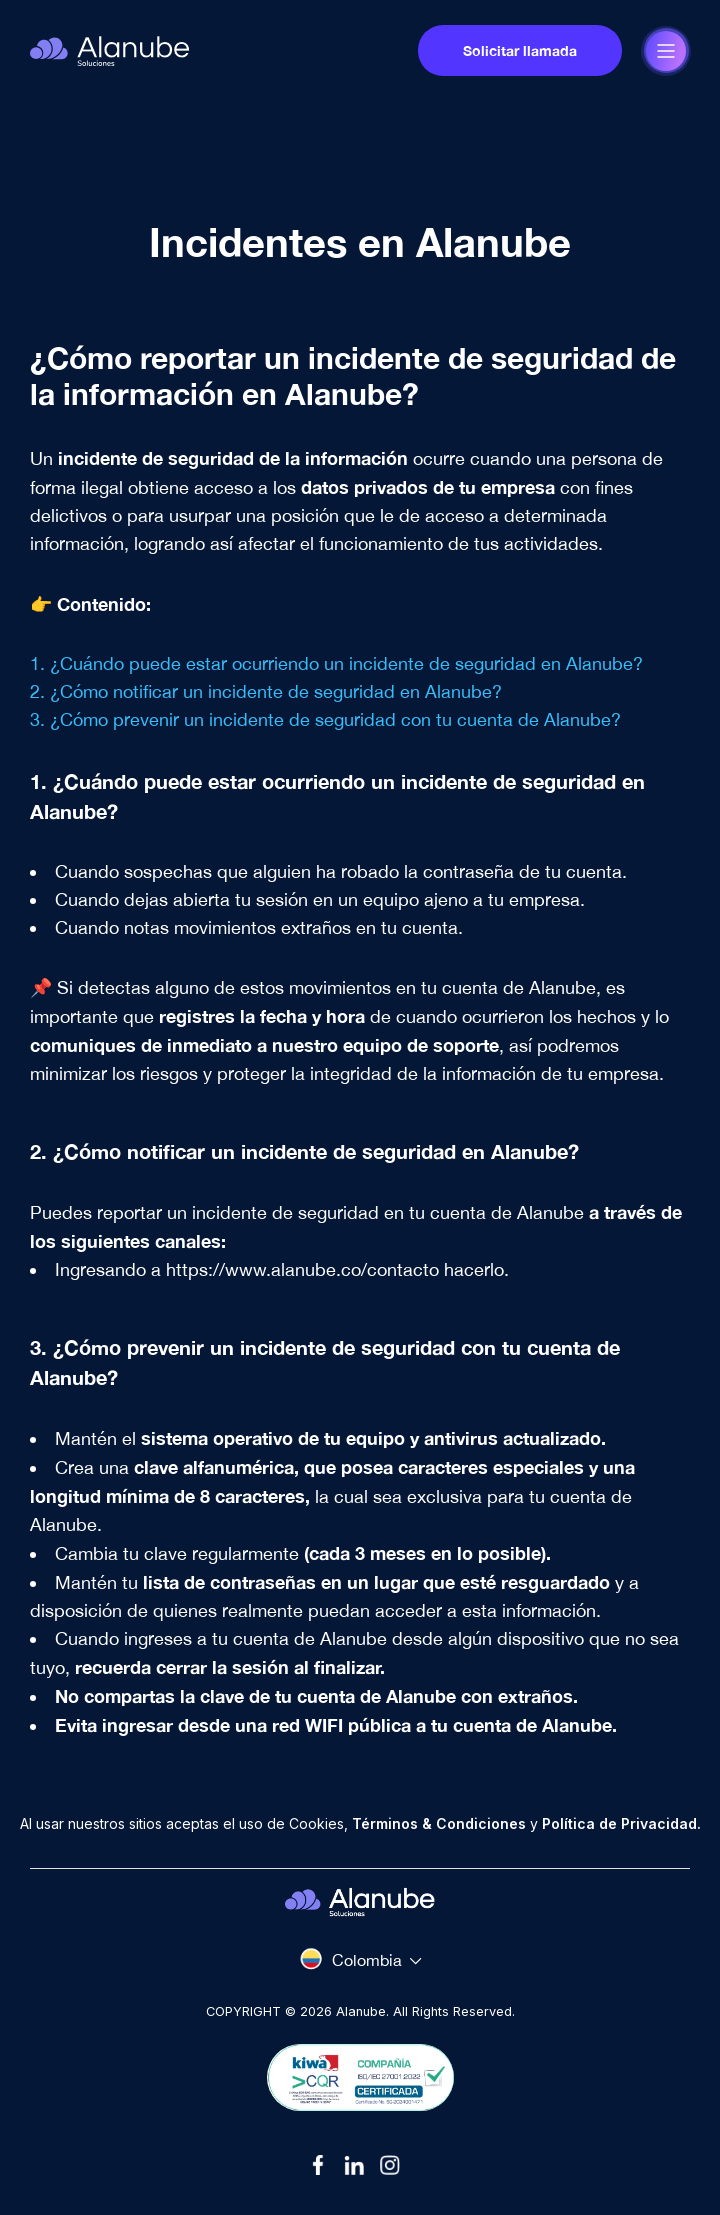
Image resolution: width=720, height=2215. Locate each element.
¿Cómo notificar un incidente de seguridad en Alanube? (276, 691)
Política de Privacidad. (621, 1823)
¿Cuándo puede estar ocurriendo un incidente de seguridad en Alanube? (346, 663)
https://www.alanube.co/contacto (302, 1269)
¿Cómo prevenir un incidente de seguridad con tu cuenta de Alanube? (335, 719)
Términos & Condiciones (439, 1823)
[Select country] (360, 1959)
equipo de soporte (421, 1045)
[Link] (324, 2165)
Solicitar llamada (520, 50)
